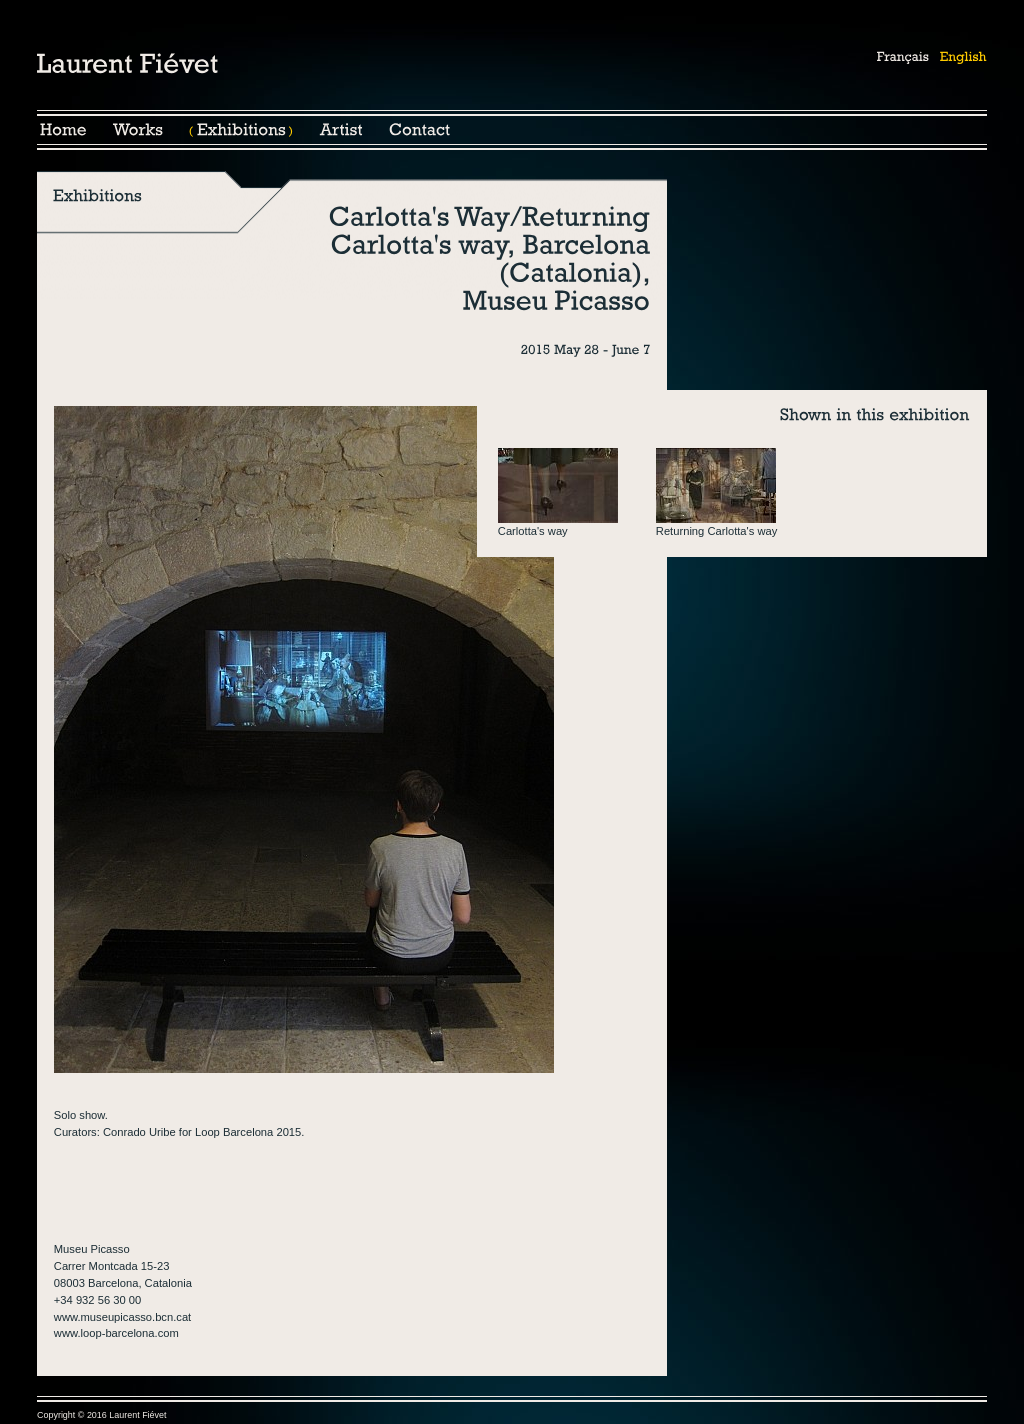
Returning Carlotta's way (717, 531)
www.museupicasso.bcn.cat (122, 1317)
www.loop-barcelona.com (116, 1333)
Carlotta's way (533, 531)
